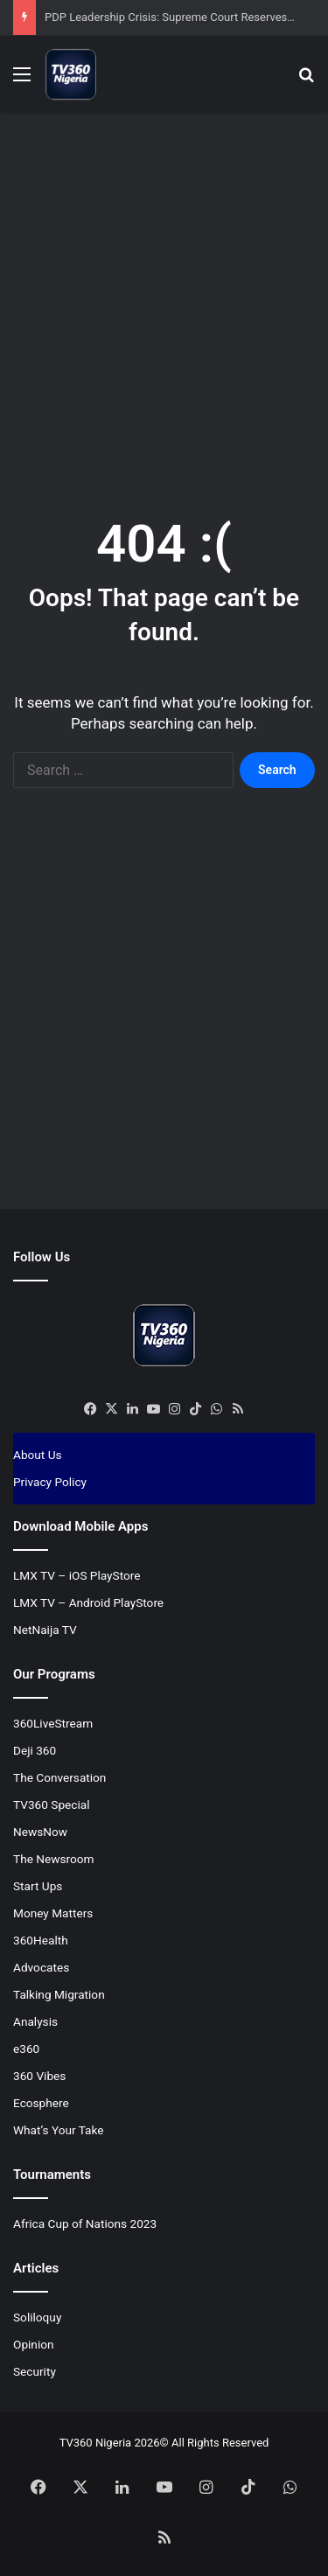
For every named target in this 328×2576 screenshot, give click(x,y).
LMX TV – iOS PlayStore (77, 1575)
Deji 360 (34, 1750)
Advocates (41, 1967)
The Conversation (59, 1777)
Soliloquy (37, 2317)
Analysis (35, 2021)
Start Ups (37, 1886)
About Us (37, 1455)
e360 (26, 2049)
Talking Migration (59, 1994)
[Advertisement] (164, 294)
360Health (40, 1940)
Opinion (33, 2344)
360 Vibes (39, 2076)
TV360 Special (51, 1805)
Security (34, 2371)
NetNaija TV (45, 1630)
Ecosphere (41, 2103)
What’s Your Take (58, 2130)
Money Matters (53, 1913)
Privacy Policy (50, 1482)
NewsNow (40, 1832)
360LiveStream (53, 1723)
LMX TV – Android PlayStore (88, 1602)
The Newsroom (53, 1859)
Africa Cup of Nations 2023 (85, 2223)
